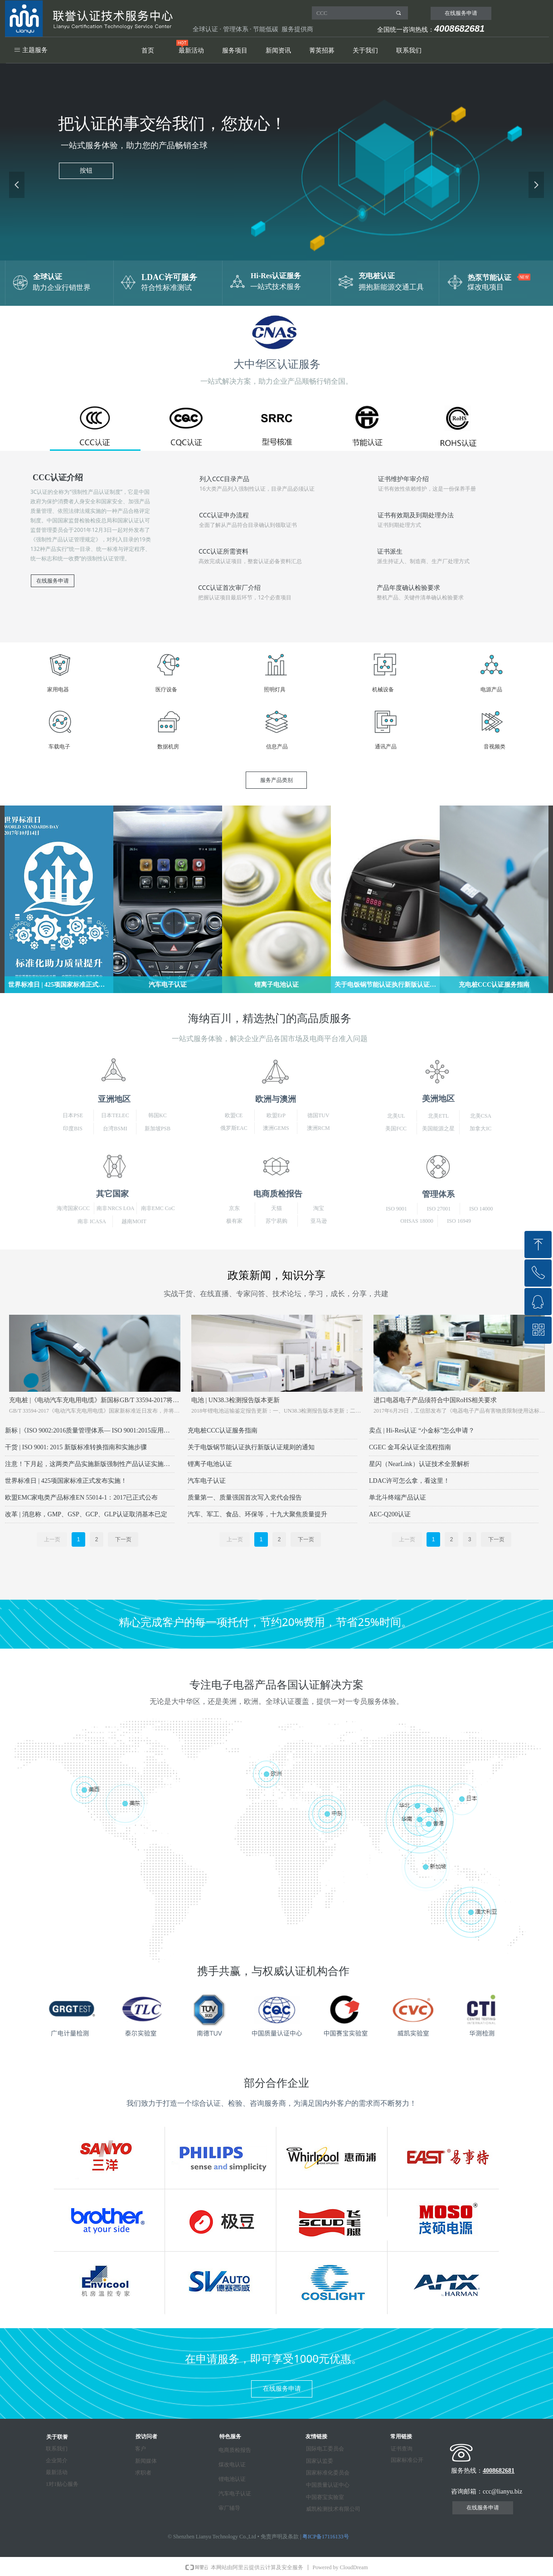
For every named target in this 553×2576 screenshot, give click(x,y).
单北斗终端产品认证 (397, 1497)
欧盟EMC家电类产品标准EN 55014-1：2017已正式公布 (81, 1497)
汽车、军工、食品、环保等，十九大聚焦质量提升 (257, 1514)
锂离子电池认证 (210, 1464)
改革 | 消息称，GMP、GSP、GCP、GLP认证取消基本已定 (86, 1514)
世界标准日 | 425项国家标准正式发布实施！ (66, 1480)
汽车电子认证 (207, 1480)
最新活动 (191, 50)
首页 (147, 50)
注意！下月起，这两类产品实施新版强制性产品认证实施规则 (90, 1464)
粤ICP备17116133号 (325, 2536)
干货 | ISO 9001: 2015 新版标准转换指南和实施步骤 (76, 1447)
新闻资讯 (278, 50)
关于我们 (365, 50)
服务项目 (234, 50)
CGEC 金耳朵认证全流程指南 (410, 1447)
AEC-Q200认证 (390, 1514)
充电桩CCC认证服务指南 (222, 1430)
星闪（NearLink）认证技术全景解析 (419, 1464)
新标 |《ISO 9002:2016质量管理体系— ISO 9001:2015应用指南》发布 (90, 1430)
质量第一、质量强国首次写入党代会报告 (245, 1497)
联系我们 (409, 50)
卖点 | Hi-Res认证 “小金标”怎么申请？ (422, 1430)
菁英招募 (322, 50)
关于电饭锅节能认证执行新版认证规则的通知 (251, 1447)
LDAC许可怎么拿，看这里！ (409, 1480)
